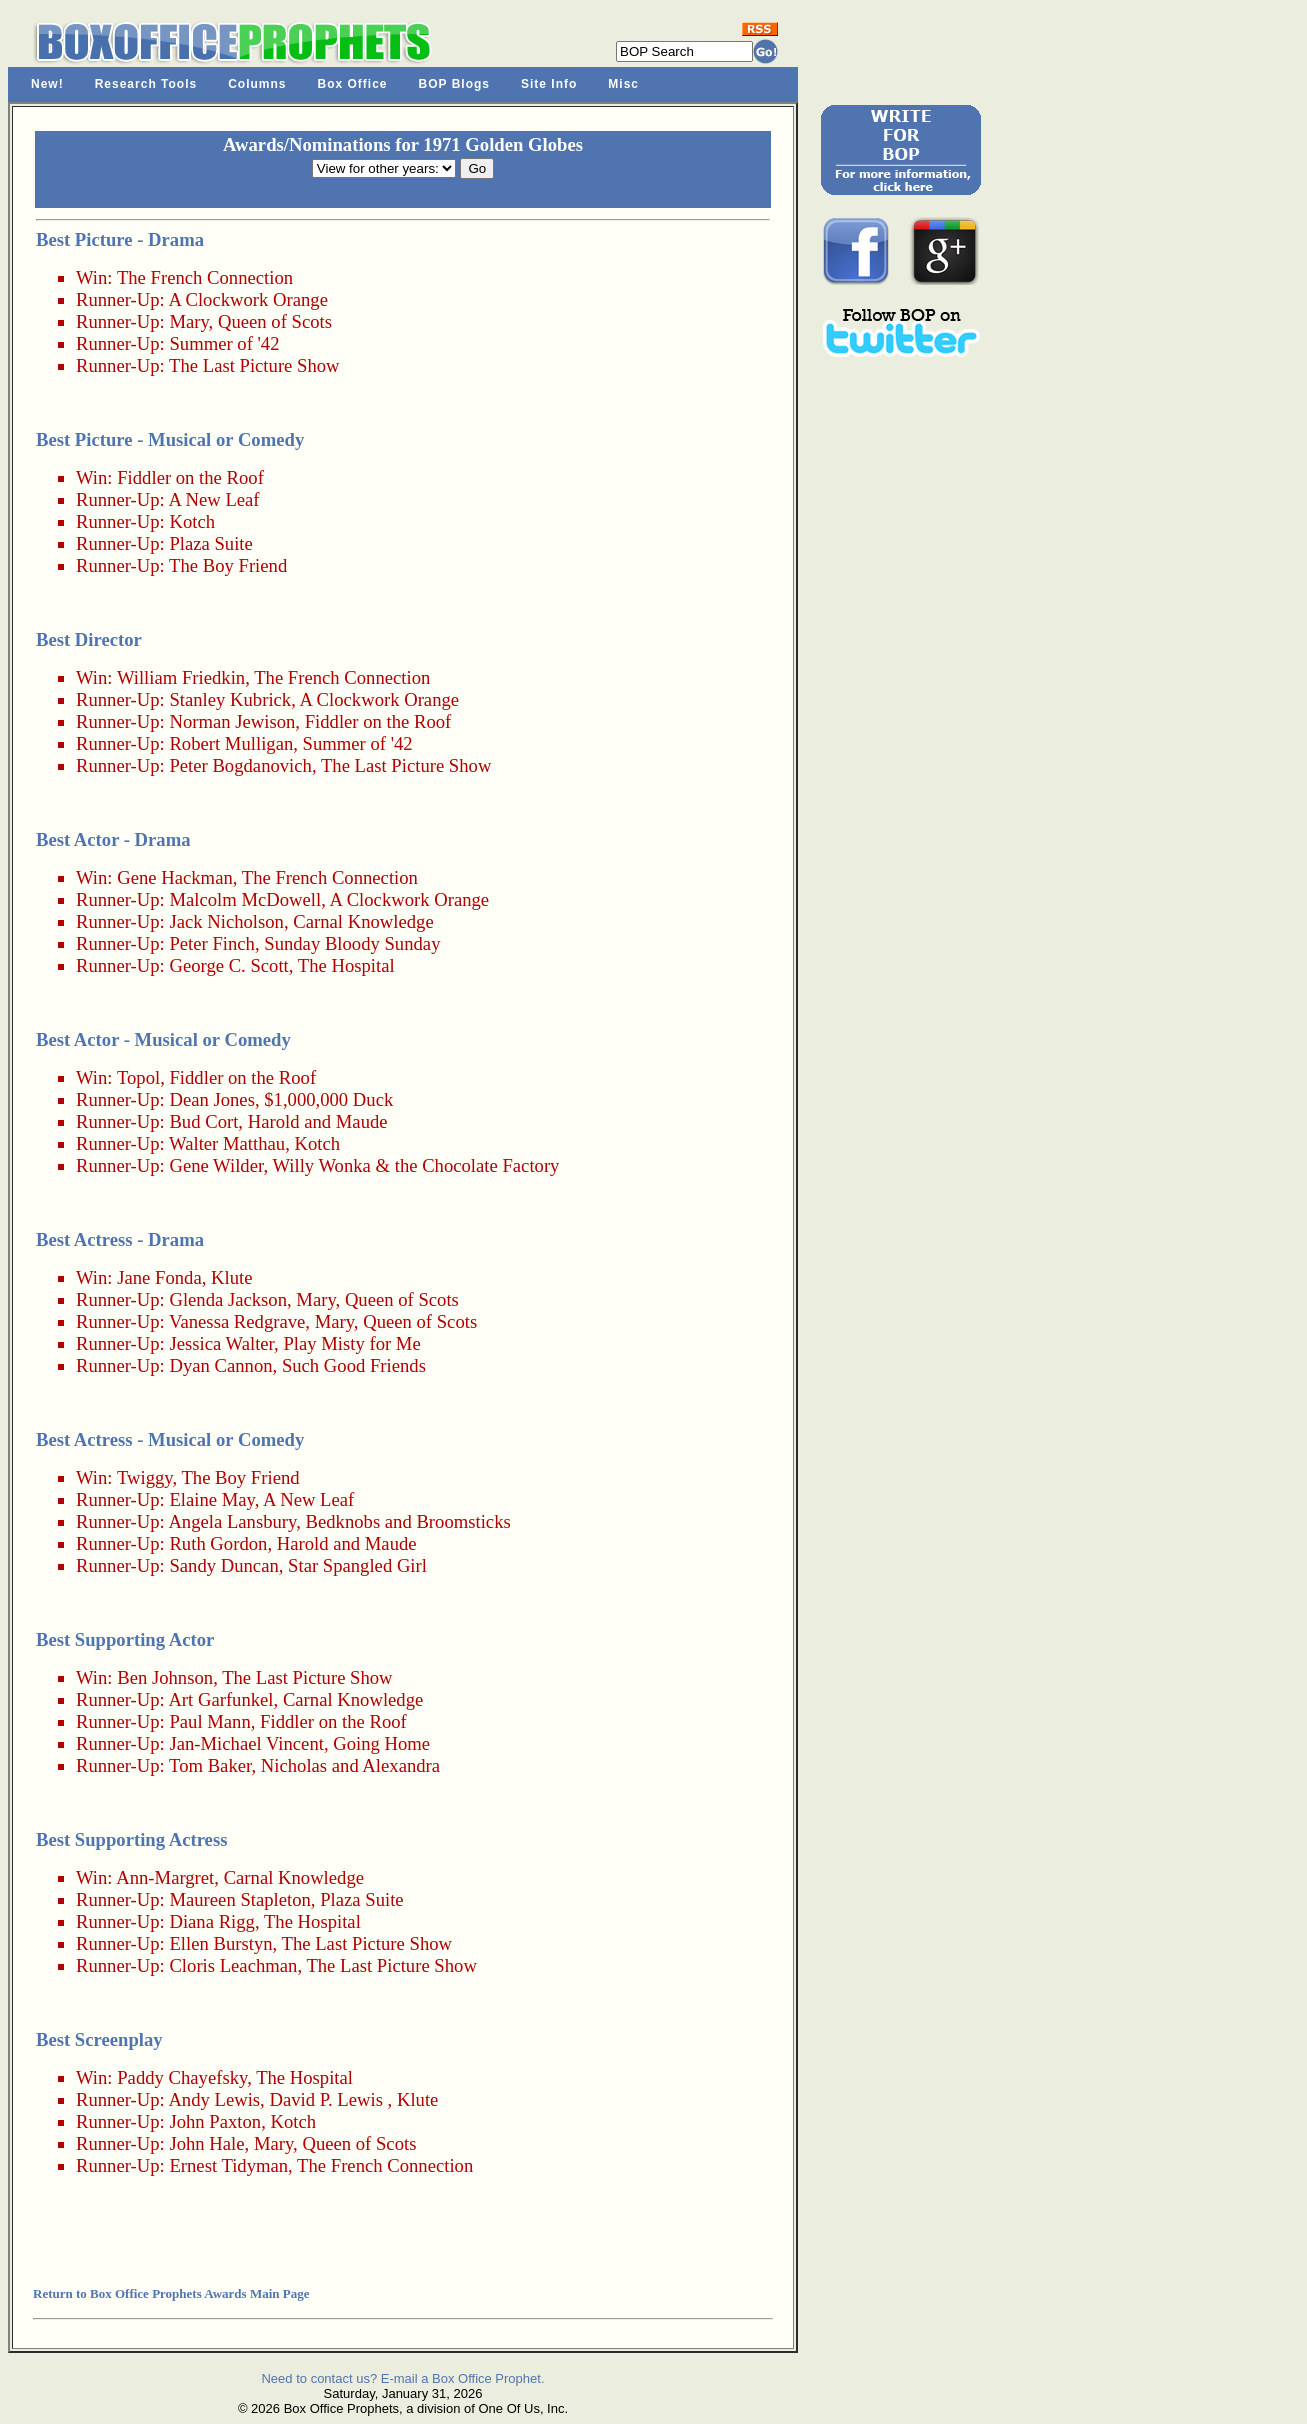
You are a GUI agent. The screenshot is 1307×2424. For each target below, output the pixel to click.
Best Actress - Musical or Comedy (170, 1439)
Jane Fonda (159, 1277)
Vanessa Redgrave (237, 1321)
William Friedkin (181, 677)
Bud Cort (203, 1121)
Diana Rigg (212, 1921)
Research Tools (146, 84)
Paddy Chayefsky (182, 2077)
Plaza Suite (210, 543)
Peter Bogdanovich (240, 765)
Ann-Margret (165, 1877)
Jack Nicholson (226, 921)
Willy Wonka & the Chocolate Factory (415, 1165)
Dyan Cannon (220, 1365)
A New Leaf (213, 499)
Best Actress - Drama (120, 1239)
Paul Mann (209, 1721)
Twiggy (145, 1477)
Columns (257, 84)
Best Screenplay (99, 2039)
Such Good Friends (354, 1365)
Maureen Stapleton (239, 1899)
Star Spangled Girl (357, 1565)
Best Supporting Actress (131, 1839)
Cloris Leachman (233, 1965)
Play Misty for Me (351, 1343)
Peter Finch (212, 943)
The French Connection (205, 277)
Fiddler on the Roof (190, 477)
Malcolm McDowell (245, 899)
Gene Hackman (175, 877)
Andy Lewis (214, 2099)
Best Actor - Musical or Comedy (163, 1039)
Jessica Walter (221, 1343)
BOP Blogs (454, 84)
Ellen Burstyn (220, 1943)
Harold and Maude (318, 1121)
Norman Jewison (232, 721)
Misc (623, 84)
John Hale (206, 2143)
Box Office (353, 84)
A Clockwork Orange (248, 299)
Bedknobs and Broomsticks (408, 1521)
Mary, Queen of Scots (250, 321)
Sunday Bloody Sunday (352, 943)
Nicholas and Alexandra (350, 1765)
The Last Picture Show (254, 365)
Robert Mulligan (231, 743)
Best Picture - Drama (120, 239)
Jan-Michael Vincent (246, 1743)
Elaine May (211, 1499)
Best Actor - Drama (113, 839)
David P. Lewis (326, 2099)
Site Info (549, 84)
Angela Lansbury (232, 1521)
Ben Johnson (165, 1677)
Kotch (192, 521)
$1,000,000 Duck (328, 1099)
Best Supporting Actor (125, 1639)
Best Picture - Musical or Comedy (170, 439)
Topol (138, 1077)
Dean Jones (211, 1099)
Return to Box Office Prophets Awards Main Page (171, 2293)
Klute (231, 1277)
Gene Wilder (216, 1165)
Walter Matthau (227, 1143)
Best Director (89, 639)
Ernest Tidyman (228, 2165)
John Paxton (215, 2121)
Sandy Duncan (223, 1565)
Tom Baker (210, 1765)
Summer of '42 (224, 343)
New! (47, 84)
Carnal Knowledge (363, 921)
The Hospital (346, 965)
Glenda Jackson (228, 1299)
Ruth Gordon (218, 1543)
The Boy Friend (228, 565)
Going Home (381, 1743)
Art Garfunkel (220, 1699)
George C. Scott (228, 965)
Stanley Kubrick (230, 699)
